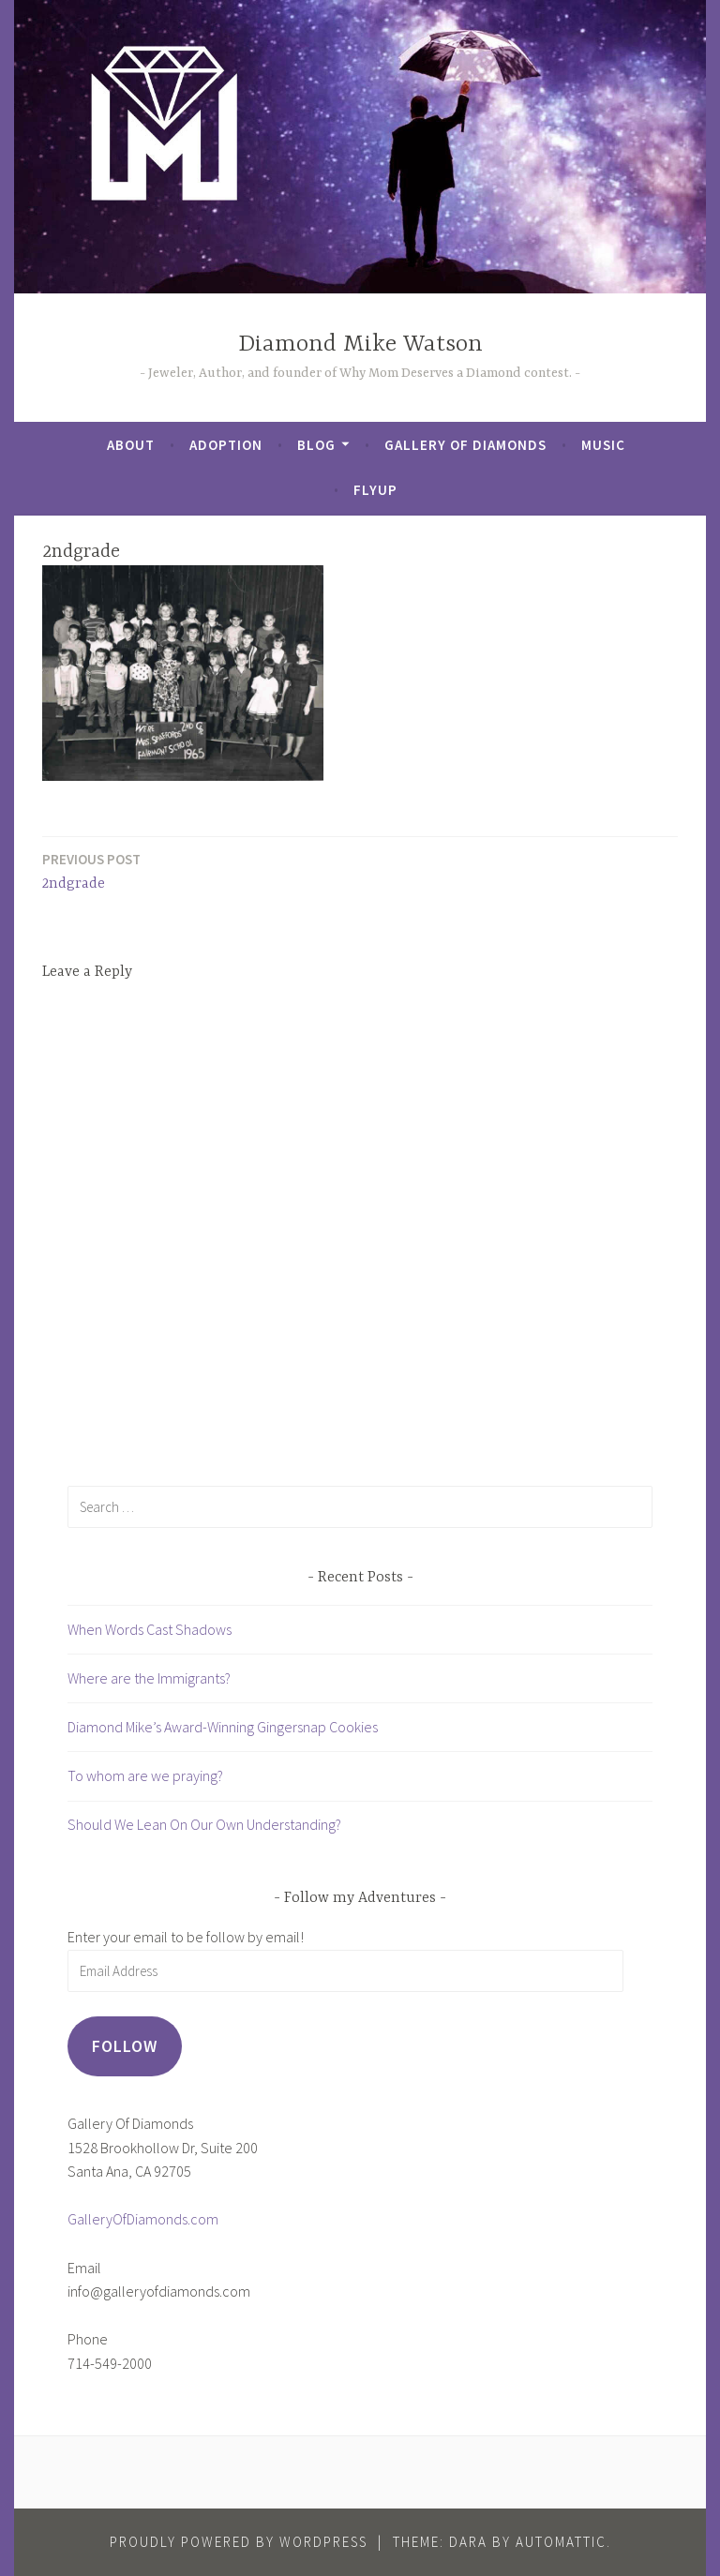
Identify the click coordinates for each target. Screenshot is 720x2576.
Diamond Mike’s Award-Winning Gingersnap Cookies (223, 1726)
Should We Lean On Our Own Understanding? (204, 1824)
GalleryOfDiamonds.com (143, 2218)
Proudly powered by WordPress (239, 2542)
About (131, 445)
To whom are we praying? (145, 1775)
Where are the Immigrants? (149, 1678)
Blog (316, 445)
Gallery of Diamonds (465, 445)
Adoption (225, 445)
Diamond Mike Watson (360, 344)
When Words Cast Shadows (150, 1629)
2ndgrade (91, 870)
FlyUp (375, 490)
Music (603, 445)
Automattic (561, 2542)
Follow (125, 2046)
